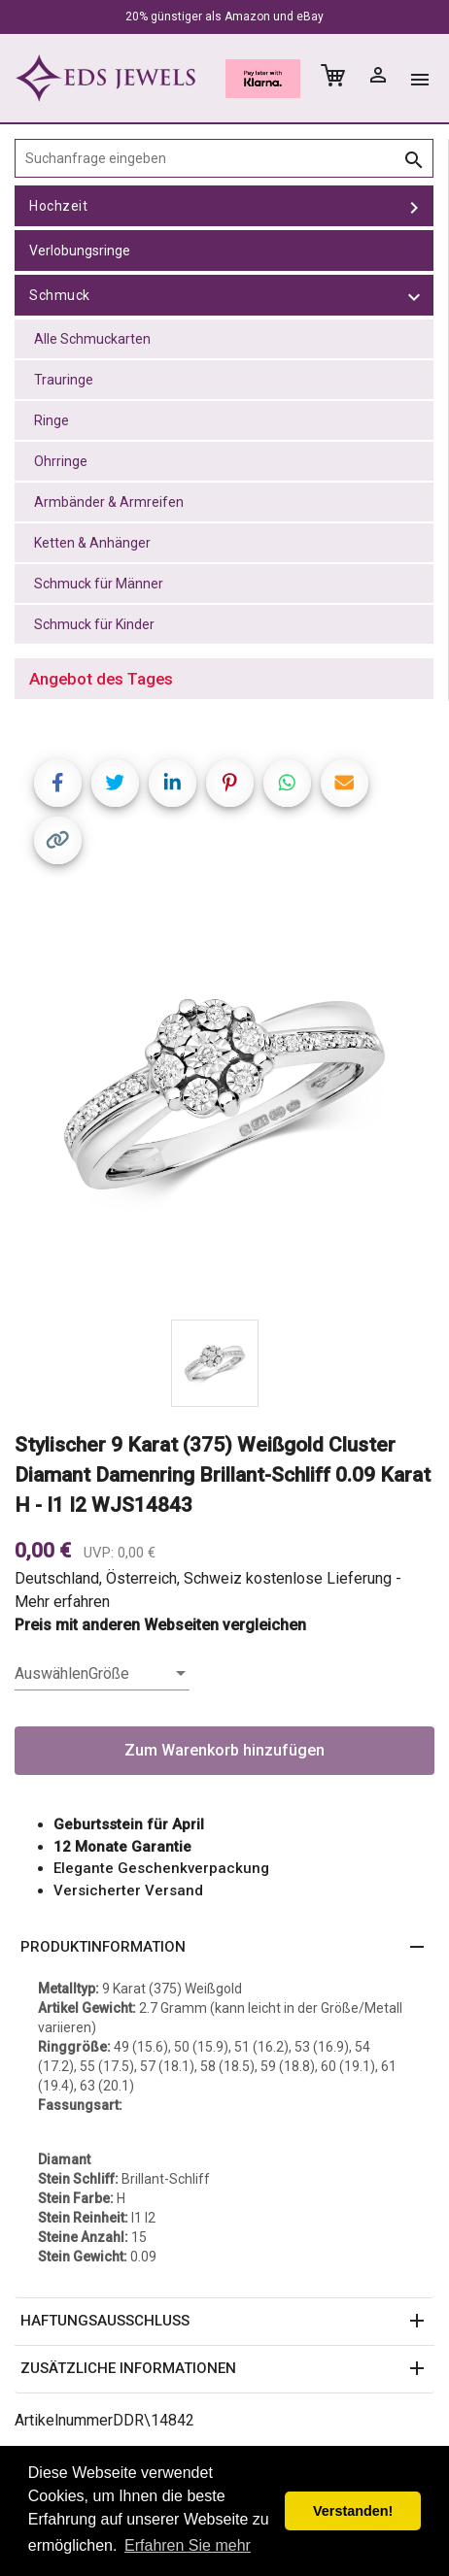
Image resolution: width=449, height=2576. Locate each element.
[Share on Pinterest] (230, 783)
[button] (224, 1948)
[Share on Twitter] (115, 783)
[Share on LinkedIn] (172, 783)
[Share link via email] (344, 783)
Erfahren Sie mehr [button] (187, 2545)
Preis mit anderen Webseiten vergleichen (160, 1625)
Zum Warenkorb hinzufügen (224, 1750)
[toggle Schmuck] (414, 295)
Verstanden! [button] (353, 2511)
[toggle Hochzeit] (414, 205)
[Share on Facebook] (58, 783)
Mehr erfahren (62, 1601)
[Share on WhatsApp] (287, 783)
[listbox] (102, 1674)
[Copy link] (58, 840)
